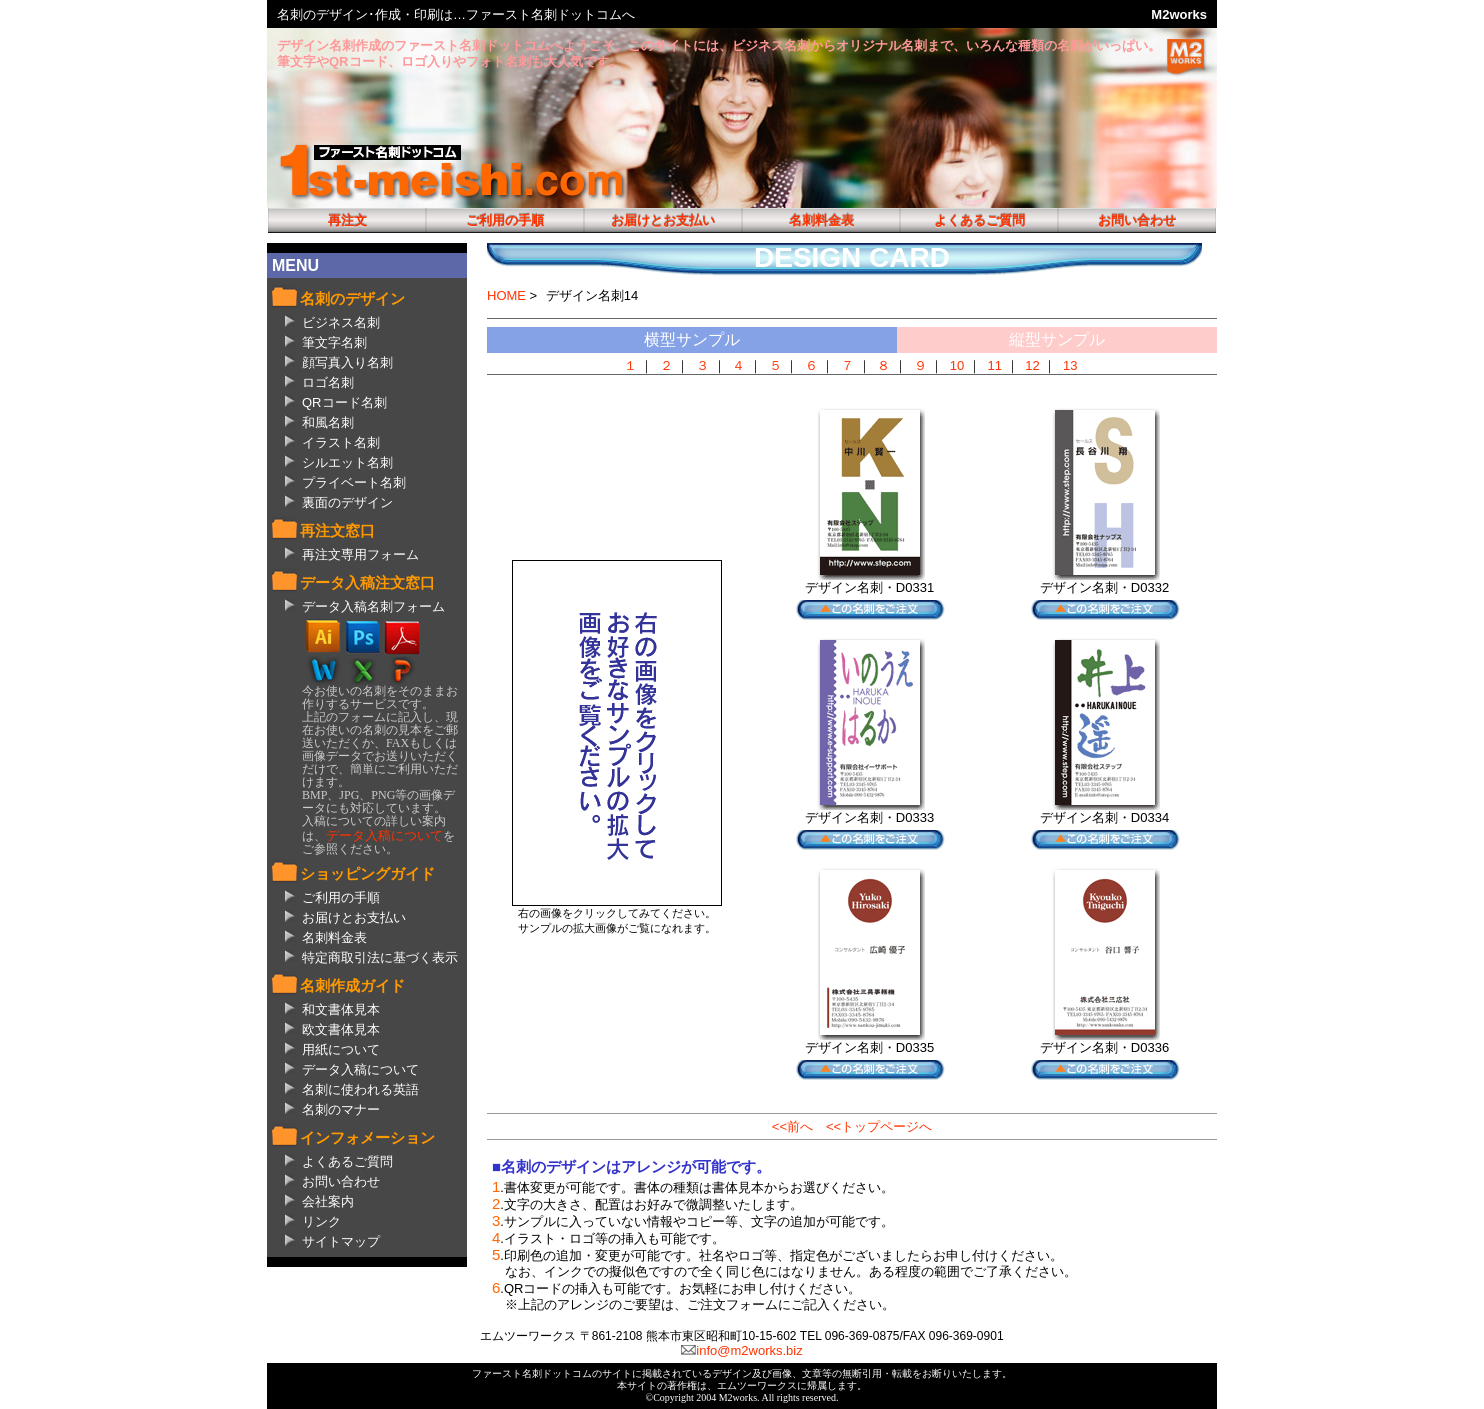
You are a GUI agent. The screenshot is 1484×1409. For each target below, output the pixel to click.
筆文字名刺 (334, 342)
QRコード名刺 (344, 402)
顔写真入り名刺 (347, 362)
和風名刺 (328, 422)
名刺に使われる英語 (360, 1089)
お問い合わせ (1137, 220)
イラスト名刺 (341, 442)
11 (995, 365)
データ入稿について (384, 835)
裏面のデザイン (347, 502)
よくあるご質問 (979, 220)
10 (957, 365)
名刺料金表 (821, 220)
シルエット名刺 (347, 462)
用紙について (341, 1049)
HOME (506, 295)
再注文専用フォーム (360, 554)
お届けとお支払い (663, 220)
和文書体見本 (341, 1009)
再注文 (347, 220)
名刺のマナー (341, 1109)
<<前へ (792, 1126)
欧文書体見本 (341, 1029)
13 (1070, 365)
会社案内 (328, 1201)
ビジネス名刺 (341, 322)
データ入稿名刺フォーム (373, 606)
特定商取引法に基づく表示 (380, 957)
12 (1032, 365)
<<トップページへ (879, 1126)
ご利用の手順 (505, 220)
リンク (321, 1221)
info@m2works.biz (749, 1350)
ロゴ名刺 (328, 382)
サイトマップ (341, 1241)
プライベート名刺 (354, 482)
